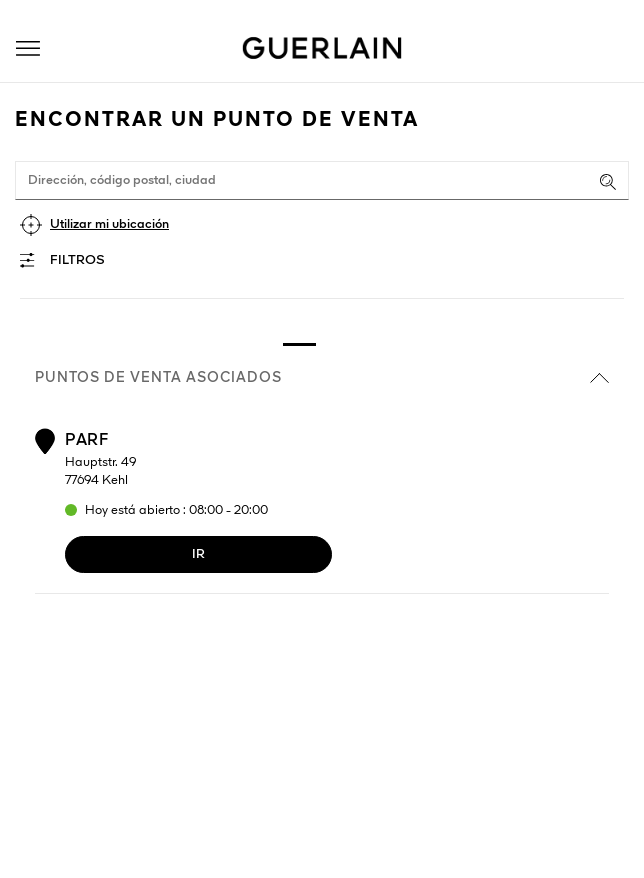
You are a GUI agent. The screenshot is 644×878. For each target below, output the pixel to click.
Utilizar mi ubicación (109, 224)
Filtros (77, 260)
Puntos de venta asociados (322, 378)
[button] (28, 48)
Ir (198, 554)
